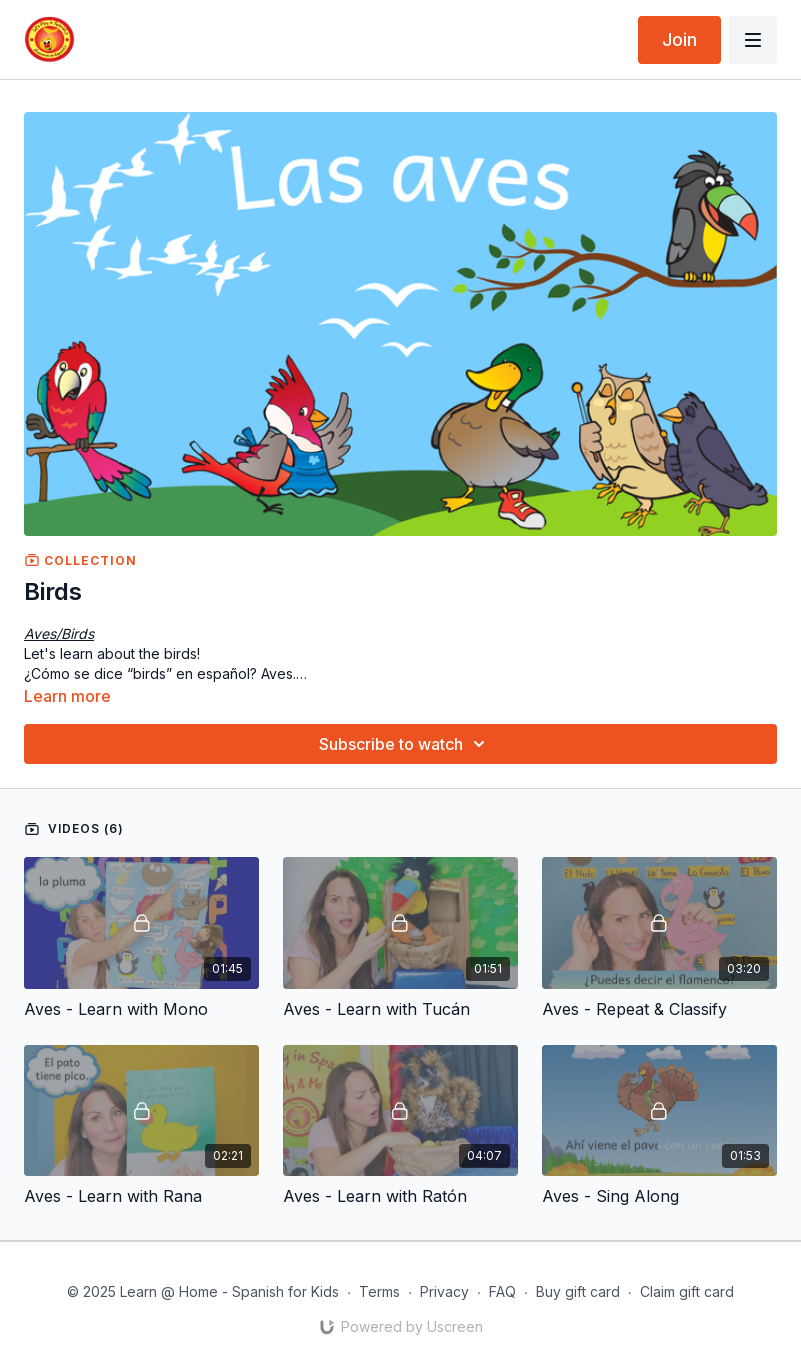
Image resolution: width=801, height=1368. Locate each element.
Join (679, 39)
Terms (379, 1291)
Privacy (444, 1291)
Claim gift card (687, 1291)
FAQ (502, 1291)
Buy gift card (578, 1291)
